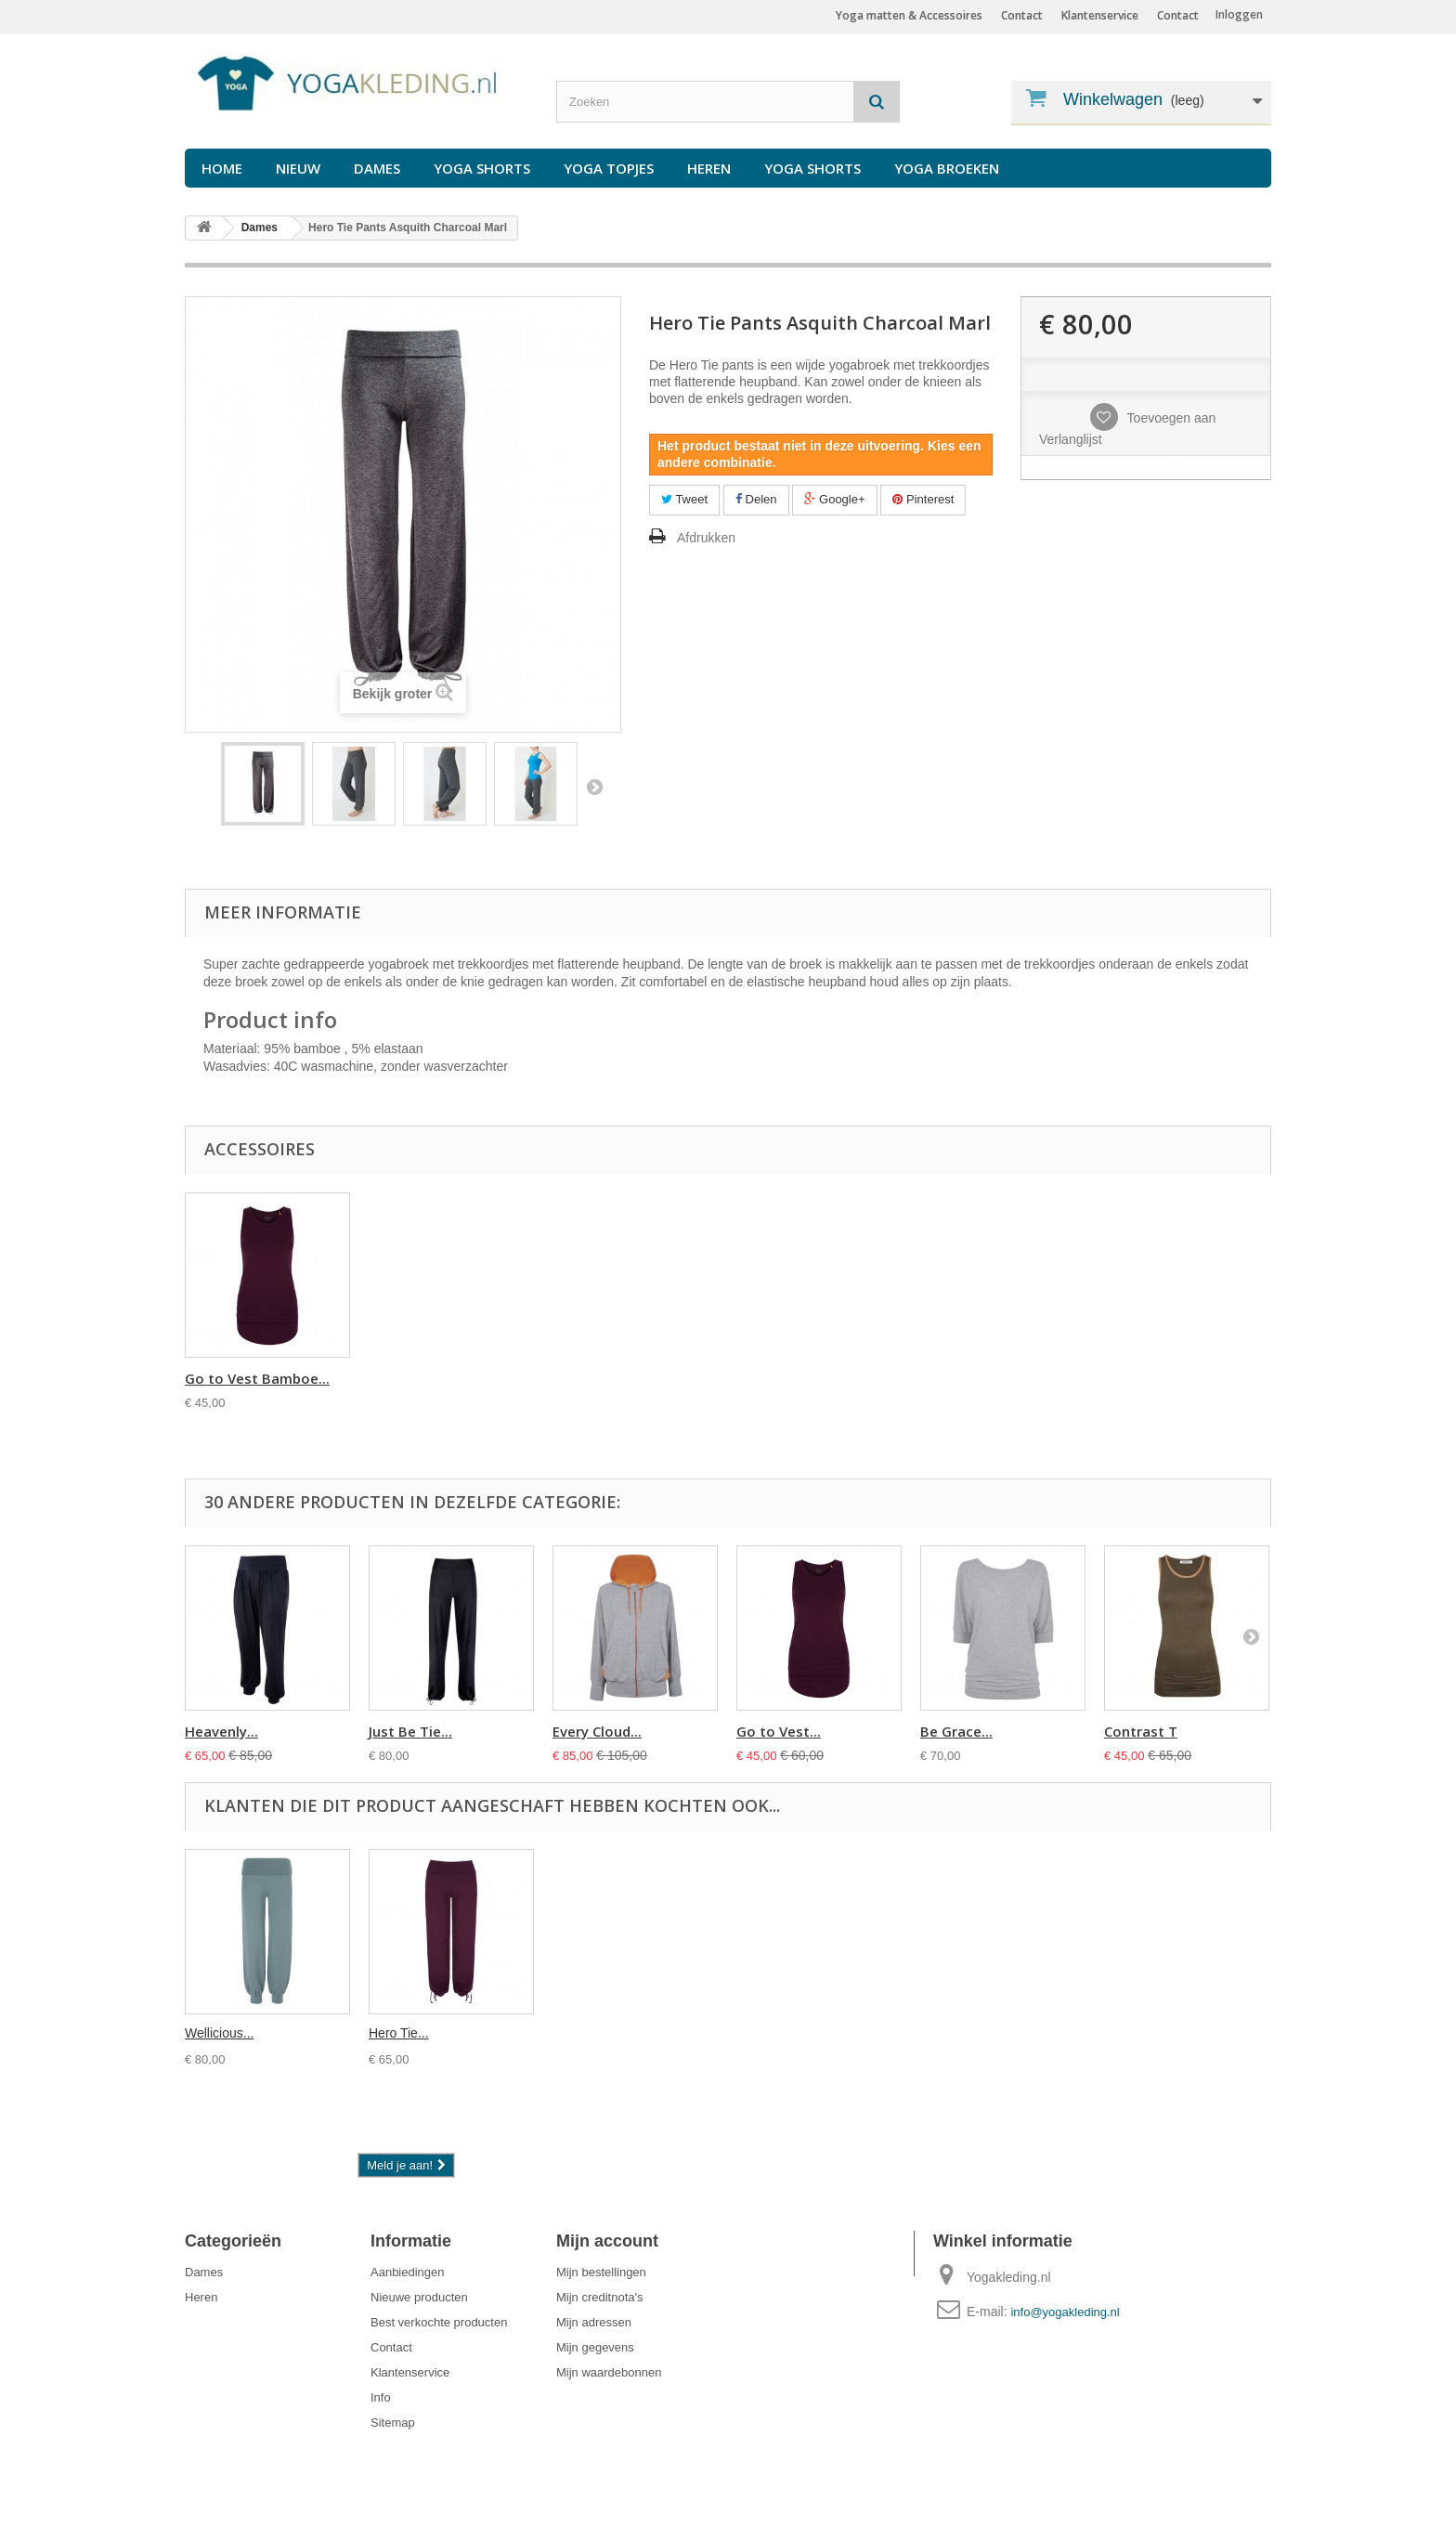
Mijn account (607, 2241)
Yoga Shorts (482, 168)
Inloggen (1239, 14)
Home (222, 168)
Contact (1178, 15)
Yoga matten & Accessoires (909, 15)
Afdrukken (706, 537)
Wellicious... (219, 2032)
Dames (377, 168)
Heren (709, 168)
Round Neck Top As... (440, 1378)
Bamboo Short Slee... (623, 1378)
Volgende (594, 786)
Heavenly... (221, 1731)
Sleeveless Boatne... (252, 1378)
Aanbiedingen (407, 2272)
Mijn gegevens (595, 2347)
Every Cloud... (597, 1731)
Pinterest (923, 499)
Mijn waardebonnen (608, 2372)
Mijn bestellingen (601, 2272)
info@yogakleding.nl (1064, 2312)
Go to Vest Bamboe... (992, 1378)
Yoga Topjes (609, 168)
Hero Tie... (399, 2032)
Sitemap (392, 2422)
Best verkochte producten (438, 2322)
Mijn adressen (593, 2322)
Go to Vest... (778, 1731)
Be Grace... (956, 1731)
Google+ (834, 499)
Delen (756, 499)
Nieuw (298, 168)
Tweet (684, 499)
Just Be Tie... (410, 1731)
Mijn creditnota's (600, 2297)
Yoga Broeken (946, 168)
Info (380, 2397)
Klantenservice (1099, 15)
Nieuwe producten (419, 2297)
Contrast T (1140, 1731)
